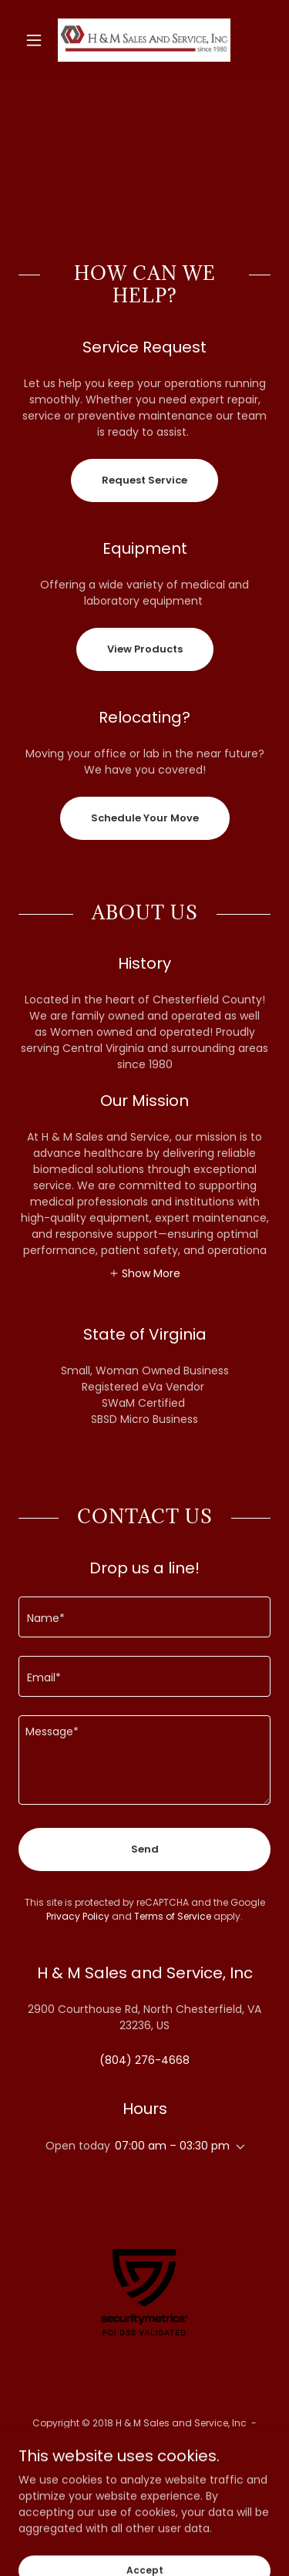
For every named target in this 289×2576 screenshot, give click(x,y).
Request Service (144, 480)
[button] (37, 40)
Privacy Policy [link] (77, 1916)
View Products (145, 649)
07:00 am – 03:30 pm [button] (172, 2145)
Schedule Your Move (145, 818)
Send (145, 1849)
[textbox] (144, 1617)
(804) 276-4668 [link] (144, 2060)
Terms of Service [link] (172, 1916)
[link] (144, 40)
